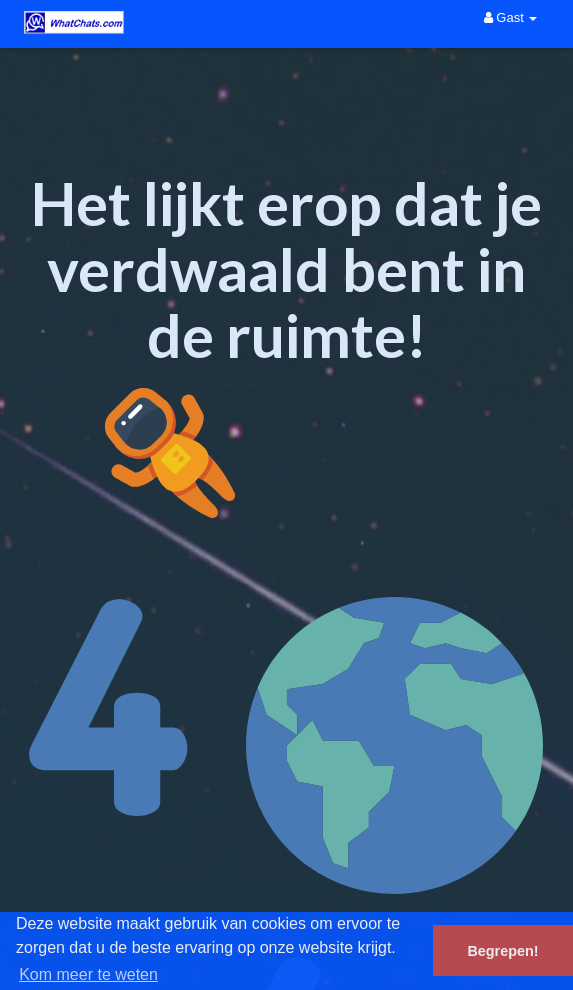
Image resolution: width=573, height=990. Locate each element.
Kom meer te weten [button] (88, 974)
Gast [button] (511, 17)
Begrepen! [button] (502, 951)
